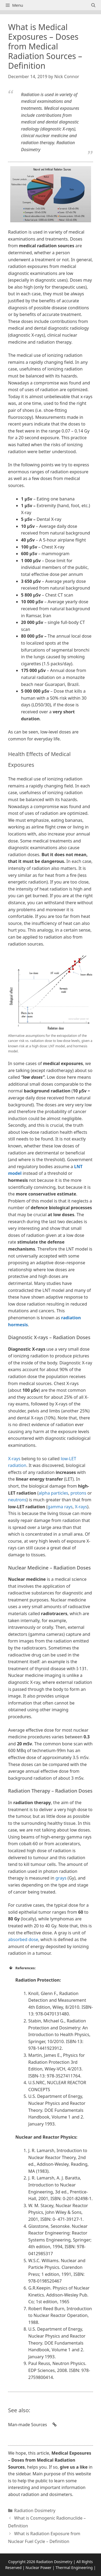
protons (78, 1493)
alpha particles (53, 1493)
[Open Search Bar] (93, 5)
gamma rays (60, 1507)
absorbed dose (23, 1939)
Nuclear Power (38, 2567)
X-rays (14, 1459)
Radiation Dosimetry (34, 2510)
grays (61, 1878)
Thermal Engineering (74, 2567)
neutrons (17, 1500)
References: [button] (22, 1968)
